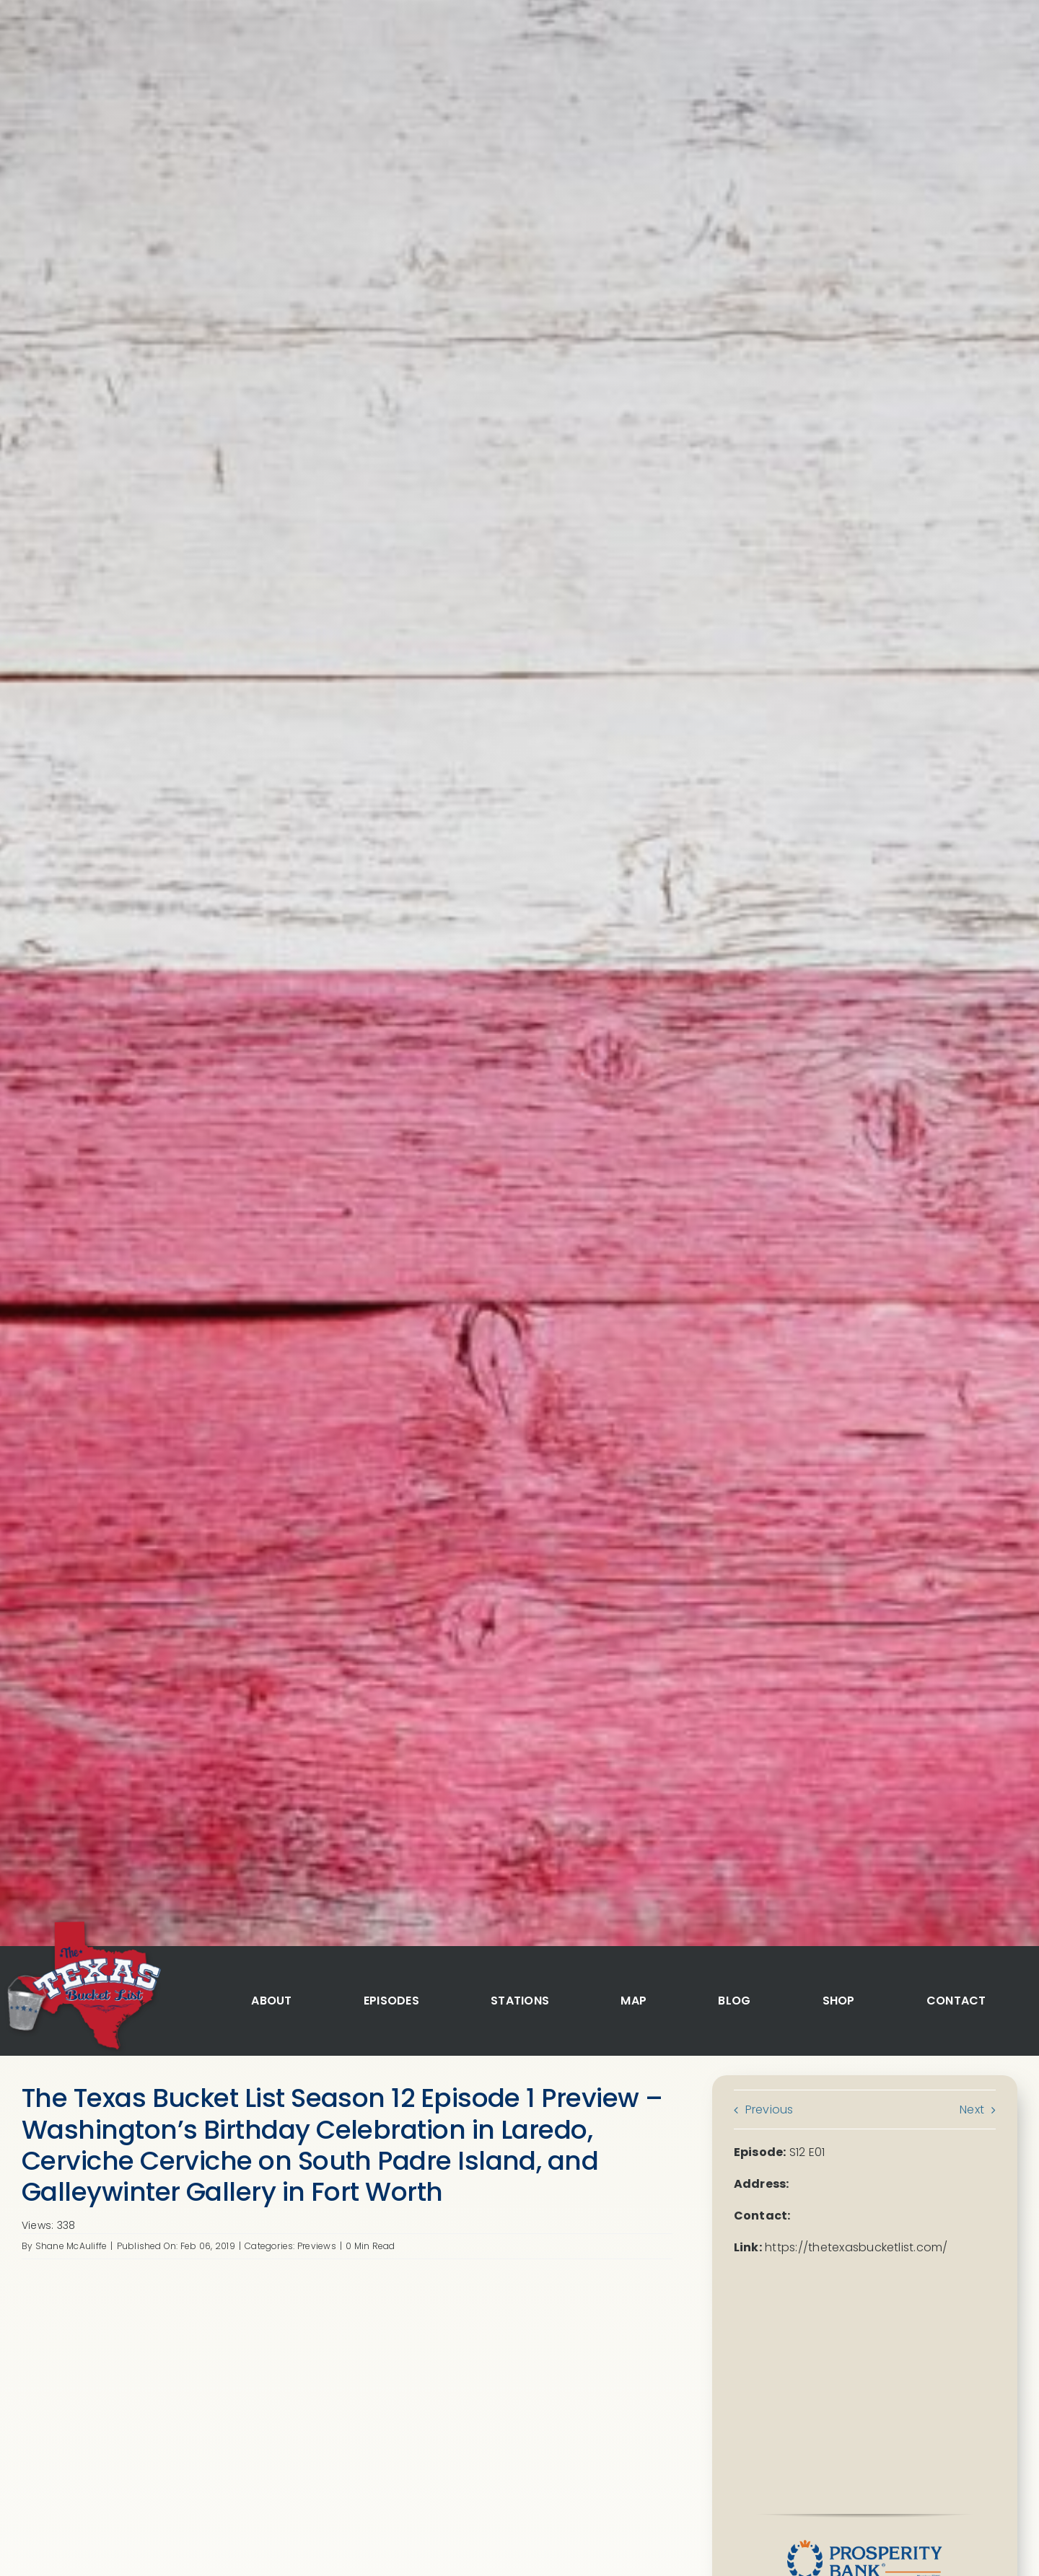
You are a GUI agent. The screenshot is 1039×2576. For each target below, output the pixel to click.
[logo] (82, 1922)
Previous (769, 2109)
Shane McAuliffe (71, 2246)
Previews (316, 2246)
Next (972, 2109)
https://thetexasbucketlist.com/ (856, 2247)
